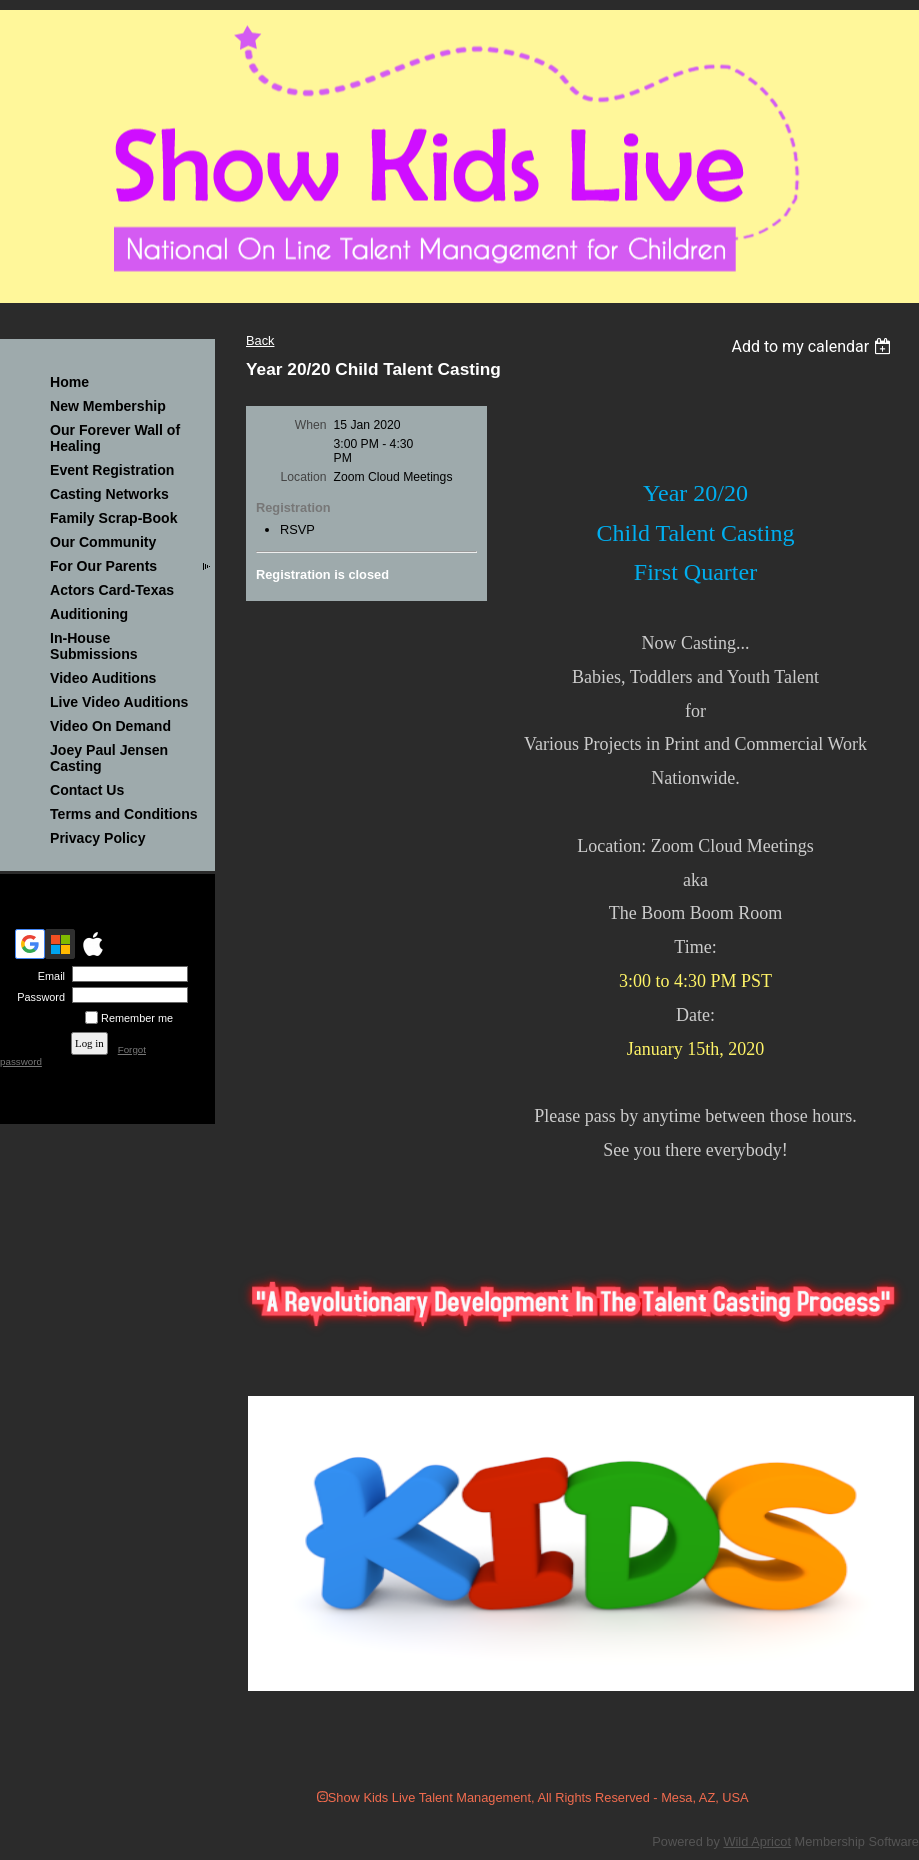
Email (48, 976)
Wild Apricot (757, 1841)
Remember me (137, 1018)
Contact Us (87, 790)
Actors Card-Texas (112, 590)
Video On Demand (110, 726)
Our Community (103, 542)
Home (69, 382)
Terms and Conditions (124, 814)
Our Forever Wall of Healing (115, 438)
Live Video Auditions (119, 702)
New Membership (108, 406)
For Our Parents (103, 566)
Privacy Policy (97, 838)
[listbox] (813, 346)
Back (260, 340)
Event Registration (112, 470)
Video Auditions (103, 678)
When (311, 425)
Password (37, 997)
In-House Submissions (94, 646)
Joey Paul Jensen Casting (109, 758)
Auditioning (89, 614)
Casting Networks (109, 494)
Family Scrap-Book (114, 518)
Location (304, 477)
